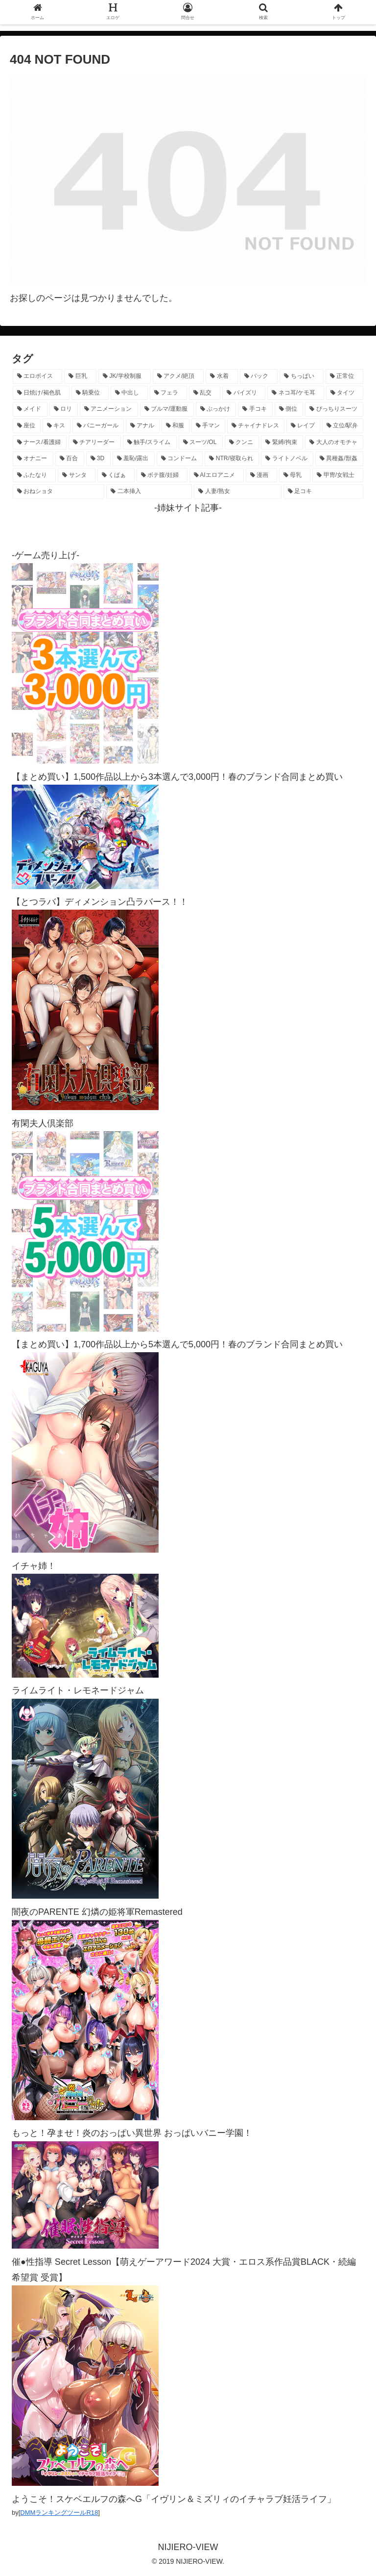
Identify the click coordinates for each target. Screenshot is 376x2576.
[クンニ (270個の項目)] (242, 442)
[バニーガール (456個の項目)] (98, 426)
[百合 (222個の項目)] (69, 458)
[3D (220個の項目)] (98, 458)
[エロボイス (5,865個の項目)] (37, 376)
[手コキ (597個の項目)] (255, 409)
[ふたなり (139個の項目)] (34, 475)
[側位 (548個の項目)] (289, 409)
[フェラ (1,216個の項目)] (168, 393)
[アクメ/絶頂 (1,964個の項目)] (178, 376)
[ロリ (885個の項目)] (63, 409)
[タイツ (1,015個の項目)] (344, 393)
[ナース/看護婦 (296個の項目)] (40, 442)
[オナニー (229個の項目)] (33, 458)
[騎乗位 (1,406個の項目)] (90, 393)
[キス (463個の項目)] (56, 426)
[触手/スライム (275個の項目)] (150, 442)
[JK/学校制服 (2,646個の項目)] (124, 376)
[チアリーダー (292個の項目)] (95, 442)
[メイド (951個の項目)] (30, 409)
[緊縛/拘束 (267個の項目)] (282, 442)
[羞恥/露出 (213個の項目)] (134, 458)
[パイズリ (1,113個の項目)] (243, 393)
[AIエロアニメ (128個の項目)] (216, 475)
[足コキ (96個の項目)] (323, 491)
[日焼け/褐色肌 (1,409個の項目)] (41, 393)
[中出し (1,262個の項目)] (129, 393)
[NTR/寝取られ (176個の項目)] (232, 458)
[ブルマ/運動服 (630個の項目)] (167, 409)
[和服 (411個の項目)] (175, 426)
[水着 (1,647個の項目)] (221, 376)
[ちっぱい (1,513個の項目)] (301, 376)
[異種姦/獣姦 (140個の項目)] (339, 458)
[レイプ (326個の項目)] (303, 426)
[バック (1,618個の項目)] (259, 376)
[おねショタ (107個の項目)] (58, 491)
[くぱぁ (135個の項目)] (116, 475)
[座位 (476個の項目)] (27, 426)
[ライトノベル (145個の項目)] (287, 458)
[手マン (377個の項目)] (208, 426)
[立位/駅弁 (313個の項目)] (342, 426)
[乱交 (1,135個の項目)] (204, 393)
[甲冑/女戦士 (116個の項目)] (337, 475)
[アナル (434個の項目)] (143, 426)
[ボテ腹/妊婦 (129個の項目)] (162, 475)
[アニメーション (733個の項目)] (109, 409)
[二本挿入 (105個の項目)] (149, 491)
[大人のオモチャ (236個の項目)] (334, 442)
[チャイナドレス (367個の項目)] (255, 426)
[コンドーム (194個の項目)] (180, 458)
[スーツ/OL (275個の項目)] (201, 442)
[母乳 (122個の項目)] (294, 475)
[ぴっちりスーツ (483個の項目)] (334, 409)
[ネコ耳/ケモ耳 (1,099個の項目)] (295, 393)
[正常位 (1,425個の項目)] (344, 376)
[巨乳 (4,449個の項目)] (80, 376)
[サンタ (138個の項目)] (76, 475)
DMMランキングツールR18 (59, 2512)
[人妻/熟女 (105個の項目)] (238, 491)
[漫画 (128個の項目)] (261, 475)
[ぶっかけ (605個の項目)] (216, 409)
